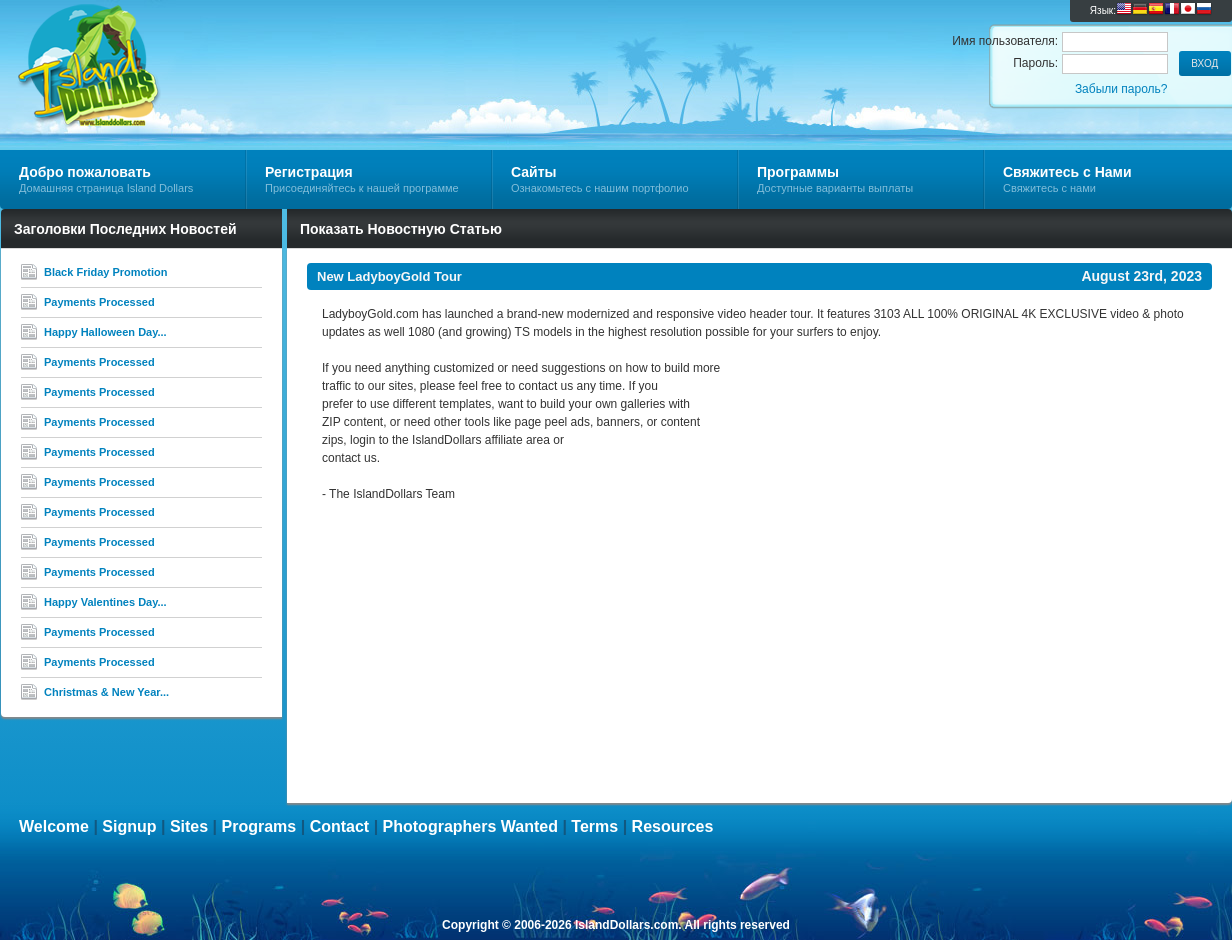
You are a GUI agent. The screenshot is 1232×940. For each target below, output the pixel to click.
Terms (594, 826)
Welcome (54, 826)
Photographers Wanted (470, 826)
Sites (189, 826)
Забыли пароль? (1121, 89)
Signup (129, 826)
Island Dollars (238, 46)
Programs (259, 826)
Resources (673, 826)
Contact (340, 826)
